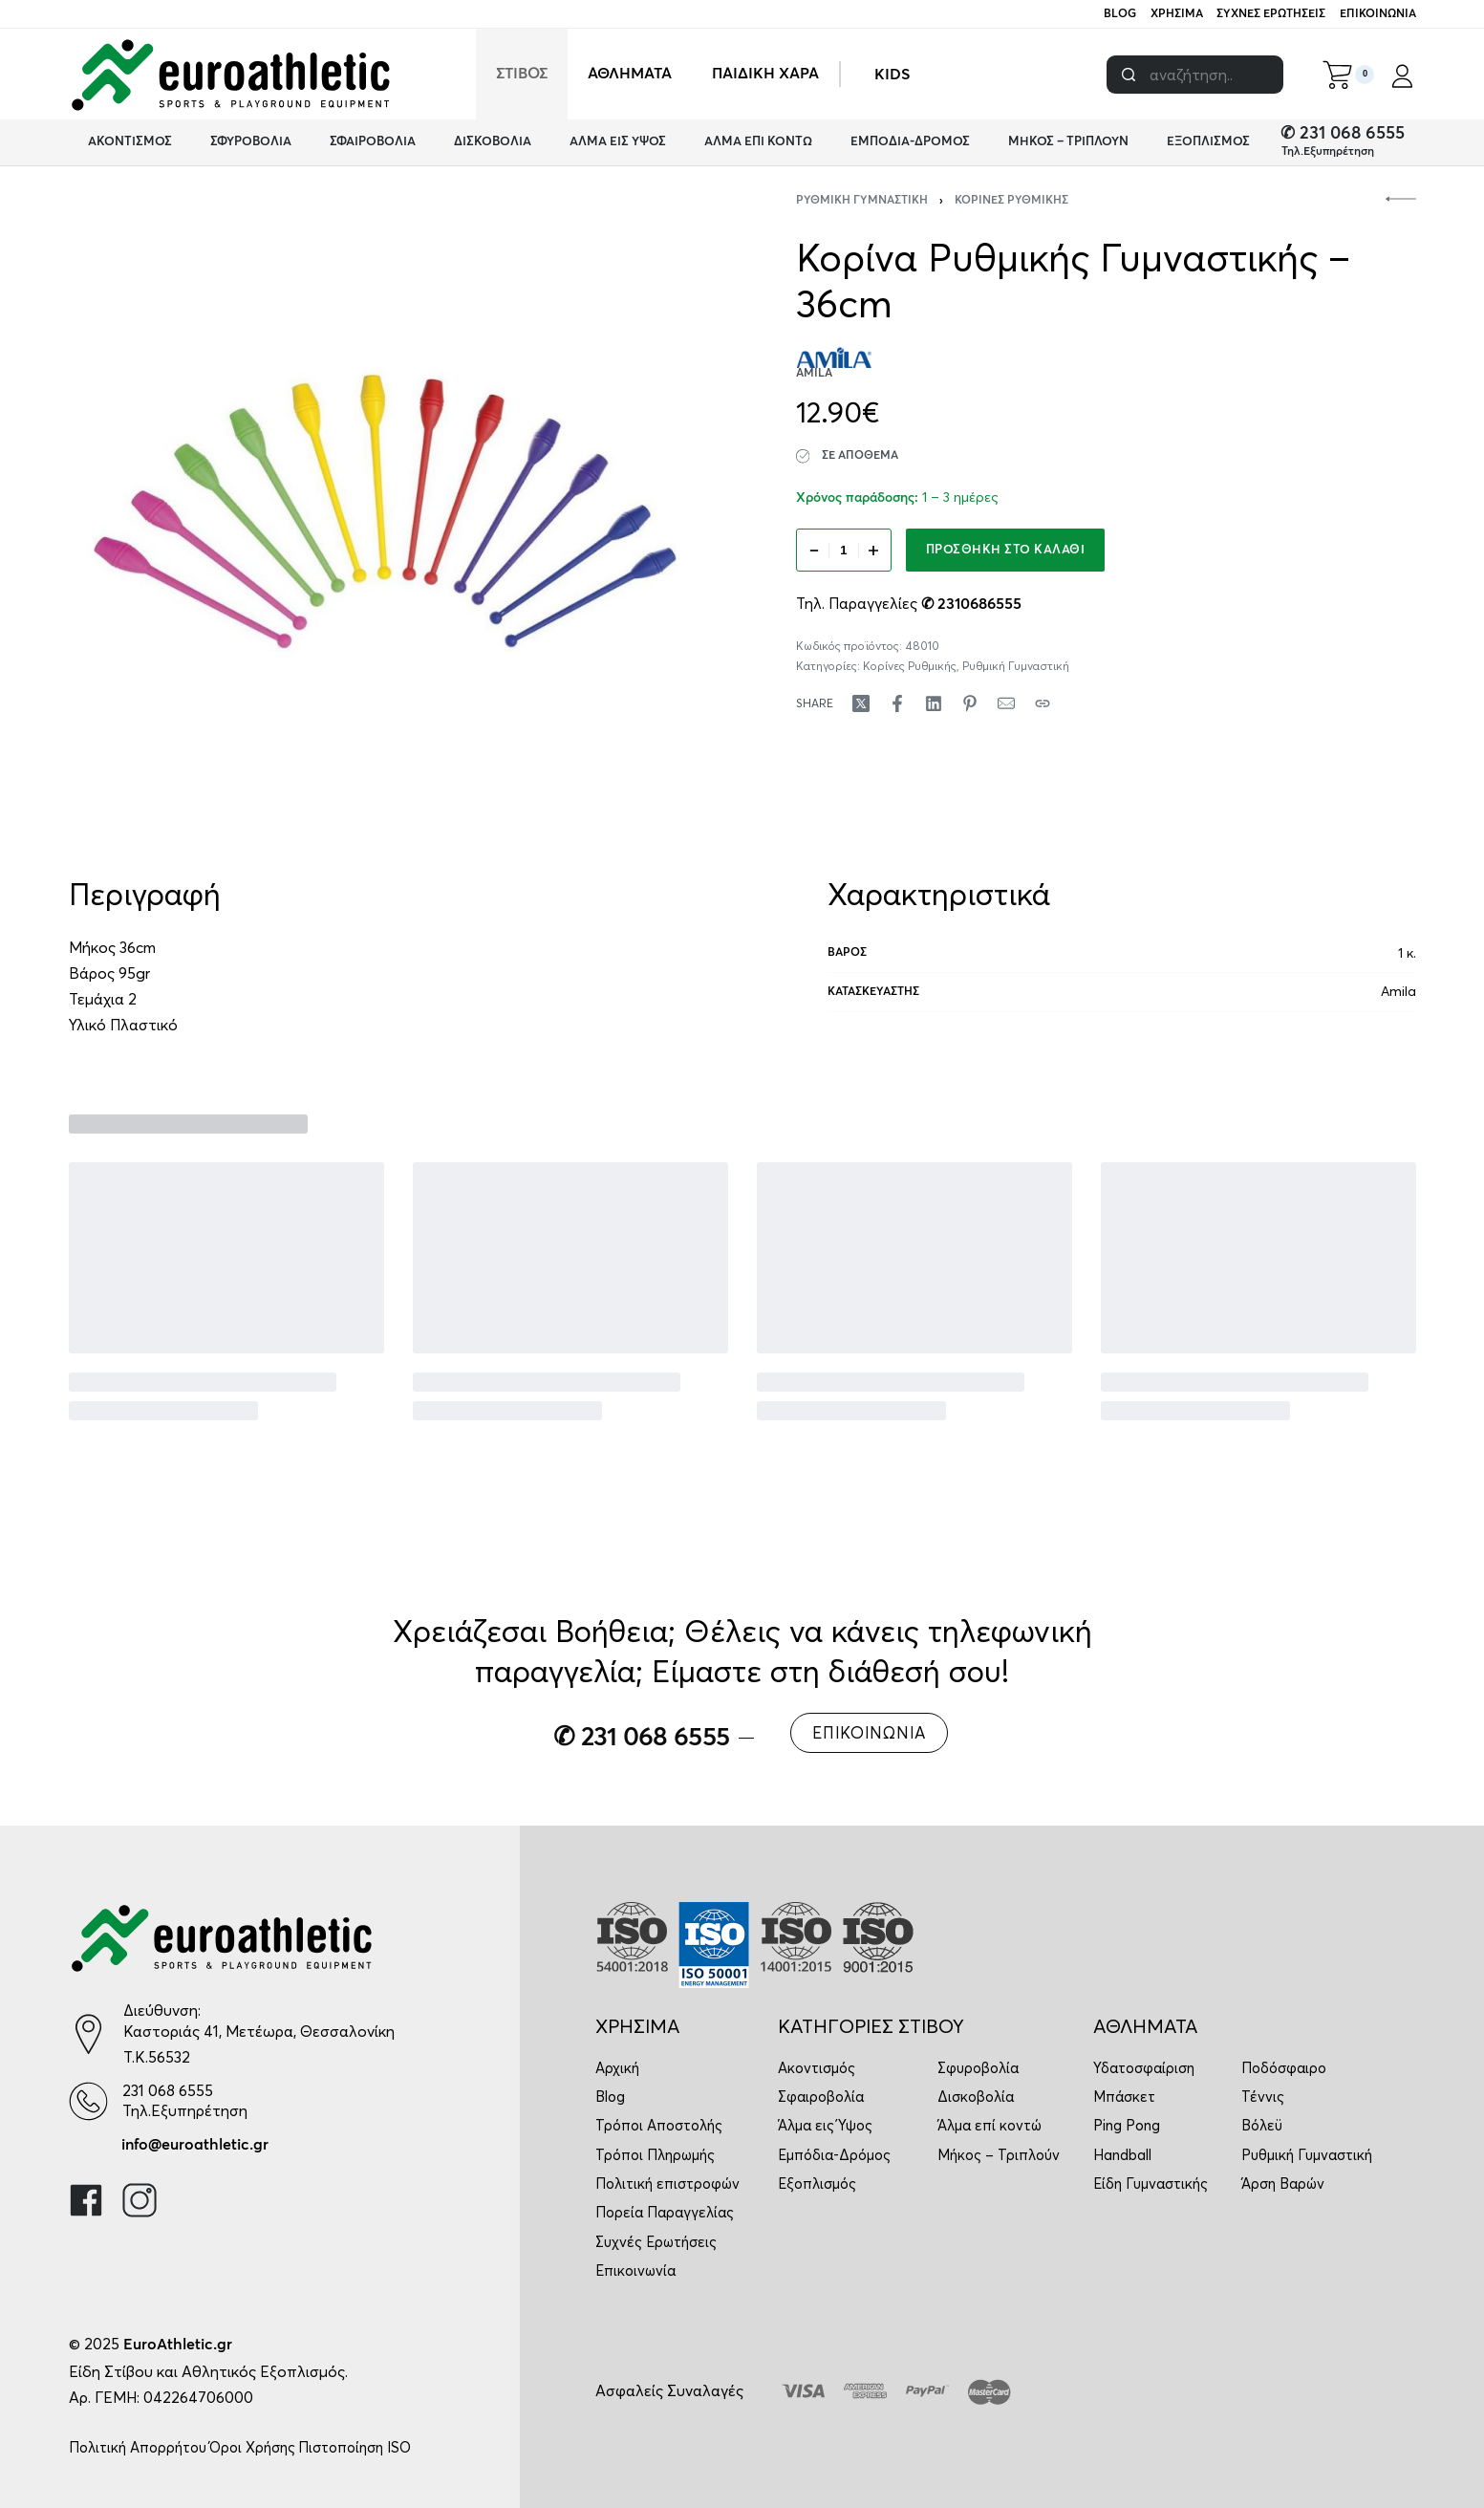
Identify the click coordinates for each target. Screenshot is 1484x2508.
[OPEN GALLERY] (385, 512)
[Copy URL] (1042, 703)
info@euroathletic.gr (195, 2144)
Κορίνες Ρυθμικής (1011, 200)
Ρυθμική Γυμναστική (862, 200)
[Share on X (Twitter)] (861, 703)
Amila (1398, 991)
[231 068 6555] (88, 2101)
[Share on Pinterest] (970, 703)
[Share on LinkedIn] (933, 703)
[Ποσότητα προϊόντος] (844, 550)
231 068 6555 (167, 2090)
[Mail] (1006, 703)
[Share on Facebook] (897, 703)
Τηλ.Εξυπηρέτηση (1327, 152)
